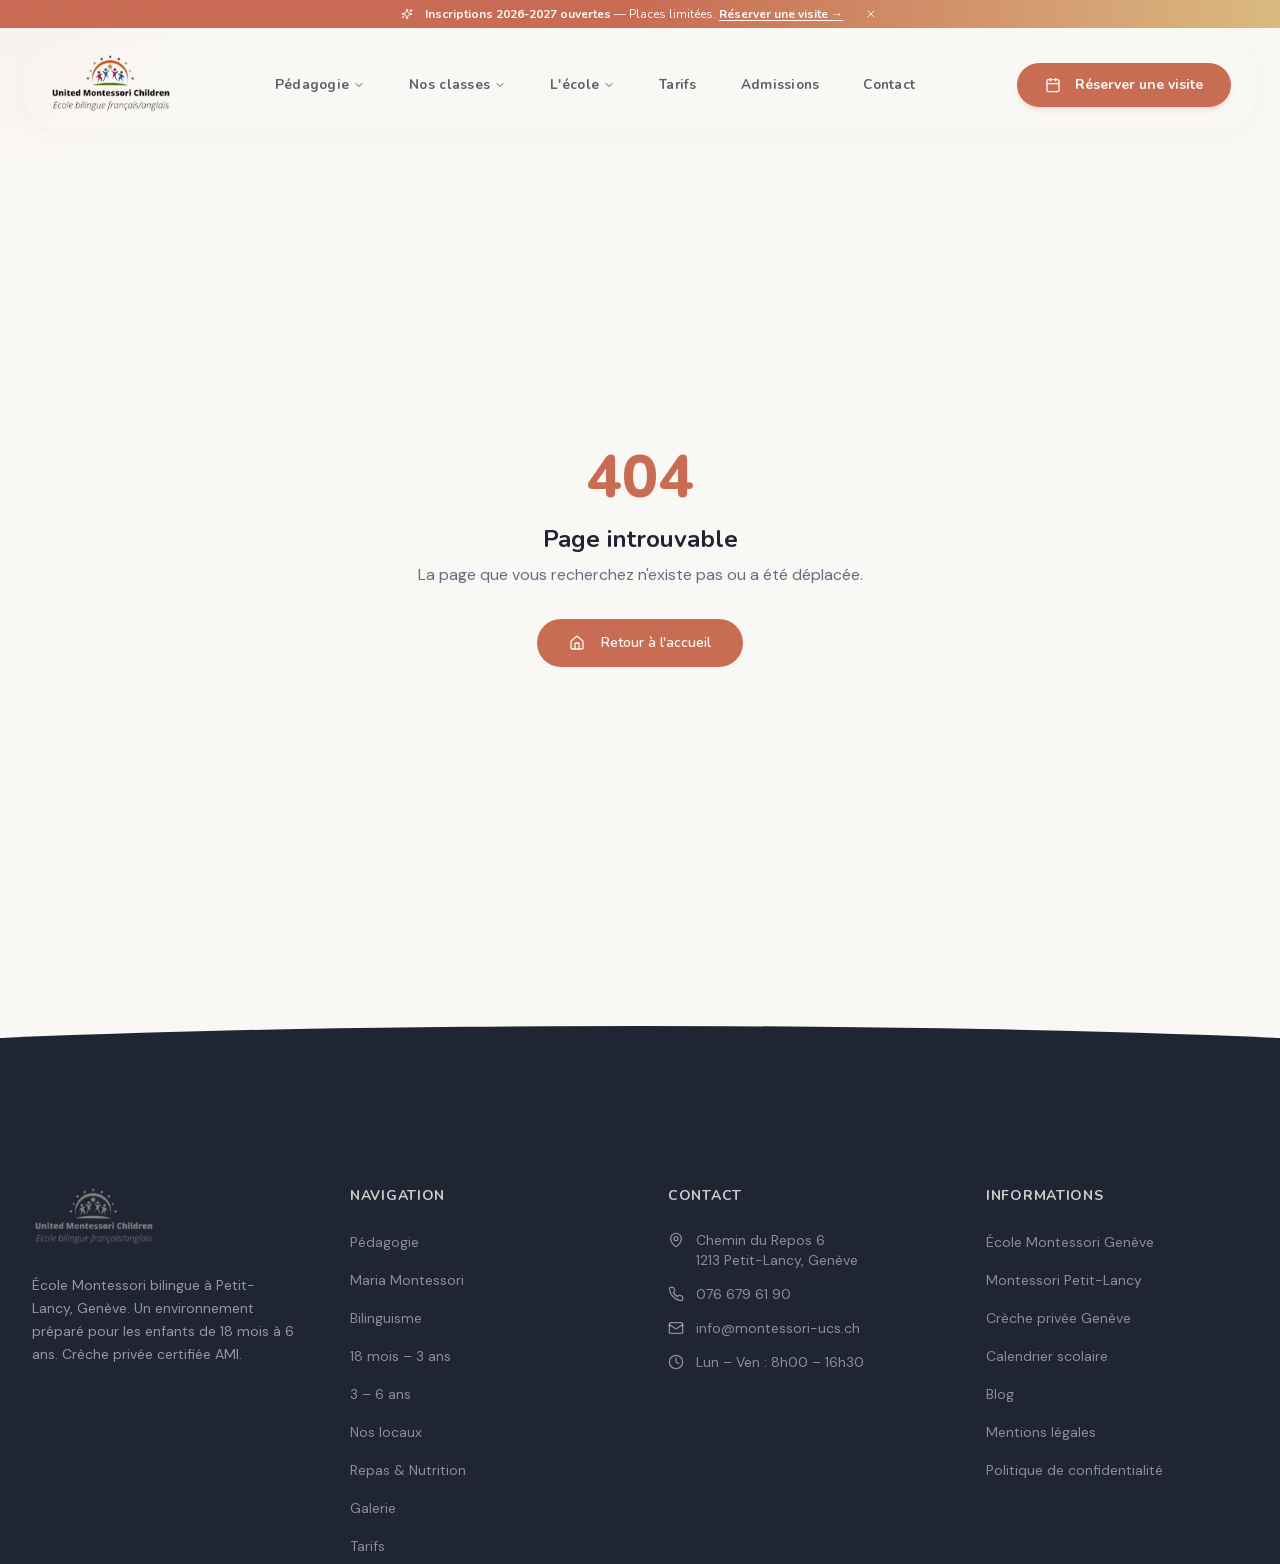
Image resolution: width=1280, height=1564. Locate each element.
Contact (889, 84)
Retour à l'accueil (640, 642)
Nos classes (457, 84)
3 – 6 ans (380, 1394)
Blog (1000, 1394)
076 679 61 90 (743, 1294)
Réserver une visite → (781, 14)
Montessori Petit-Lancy (1064, 1280)
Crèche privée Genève (1058, 1318)
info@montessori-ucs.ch (778, 1328)
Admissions (780, 84)
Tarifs (678, 84)
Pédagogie (320, 84)
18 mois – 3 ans (400, 1356)
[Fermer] (871, 14)
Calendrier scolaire (1047, 1356)
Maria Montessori (407, 1280)
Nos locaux (386, 1432)
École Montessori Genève (1070, 1242)
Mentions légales (1041, 1432)
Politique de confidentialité (1074, 1470)
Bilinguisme (386, 1318)
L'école (582, 84)
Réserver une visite (1124, 84)
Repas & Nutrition (408, 1470)
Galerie (373, 1508)
